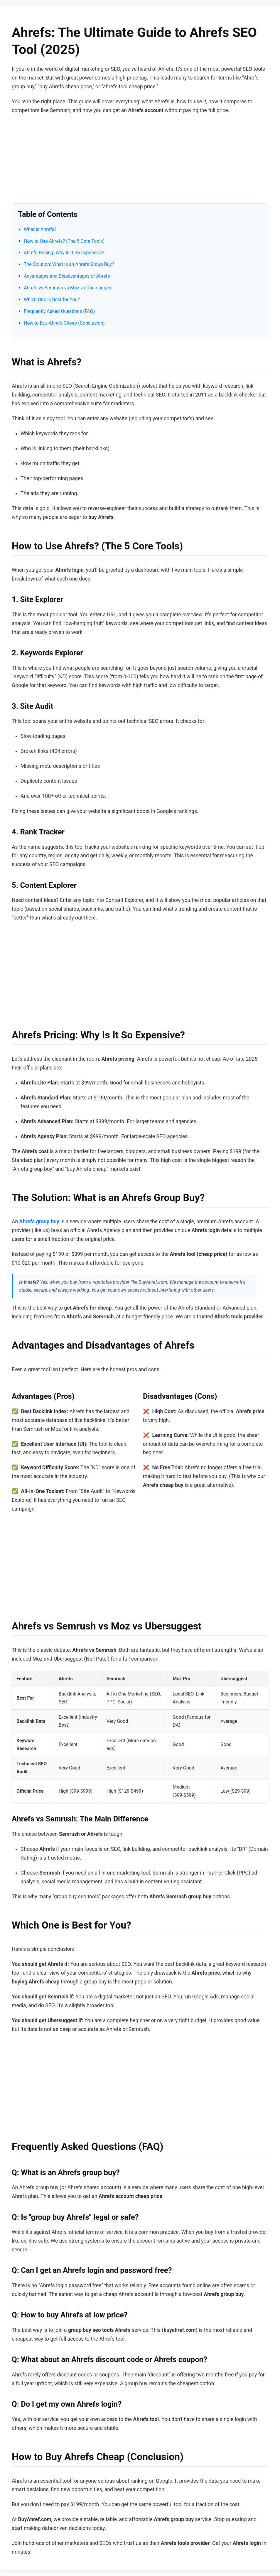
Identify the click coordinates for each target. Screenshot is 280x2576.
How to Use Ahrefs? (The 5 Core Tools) (64, 241)
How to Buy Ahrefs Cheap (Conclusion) (64, 323)
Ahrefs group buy (39, 1221)
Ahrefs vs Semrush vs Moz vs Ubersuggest (68, 288)
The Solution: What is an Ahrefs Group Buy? (69, 264)
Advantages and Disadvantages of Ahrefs (67, 276)
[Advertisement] (140, 162)
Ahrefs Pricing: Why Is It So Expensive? (64, 252)
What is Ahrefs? (40, 229)
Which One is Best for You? (52, 299)
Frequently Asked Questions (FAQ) (59, 311)
